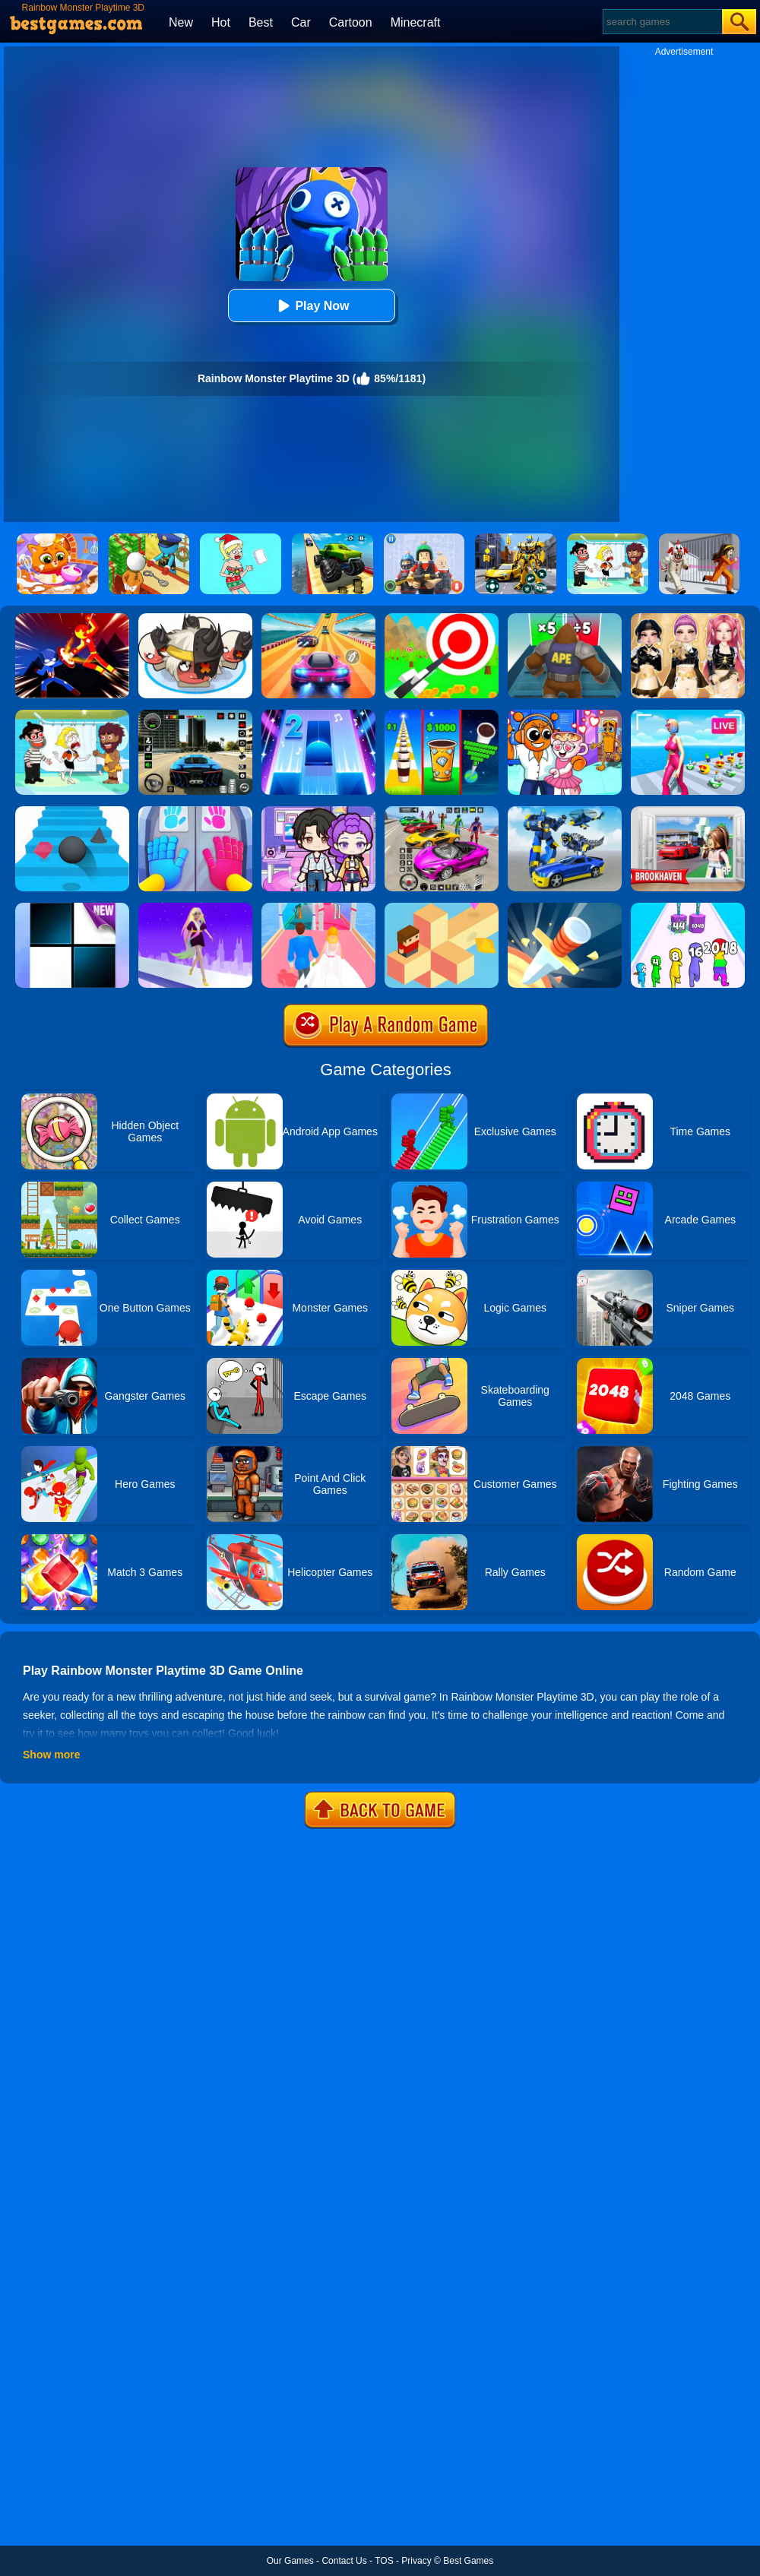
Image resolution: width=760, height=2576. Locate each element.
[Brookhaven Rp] (688, 811)
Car (301, 22)
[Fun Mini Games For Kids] (565, 715)
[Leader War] (195, 618)
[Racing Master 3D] (318, 618)
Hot (220, 22)
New (181, 22)
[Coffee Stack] (442, 715)
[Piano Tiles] (72, 908)
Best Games (468, 2560)
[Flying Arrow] (442, 618)
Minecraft (416, 22)
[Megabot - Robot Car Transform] (565, 811)
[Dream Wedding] (318, 908)
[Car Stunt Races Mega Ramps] (442, 811)
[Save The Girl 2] (72, 715)
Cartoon (350, 22)
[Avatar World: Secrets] (318, 811)
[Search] (661, 21)
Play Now (311, 305)
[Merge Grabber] (688, 908)
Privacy (416, 2560)
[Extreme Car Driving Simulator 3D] (195, 715)
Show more (51, 1754)
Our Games (290, 2560)
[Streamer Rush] (688, 715)
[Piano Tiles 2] (318, 715)
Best (261, 22)
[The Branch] (442, 908)
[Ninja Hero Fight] (72, 618)
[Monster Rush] (565, 618)
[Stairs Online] (72, 811)
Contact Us (343, 2560)
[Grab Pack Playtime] (195, 811)
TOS (384, 2560)
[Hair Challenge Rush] (195, 908)
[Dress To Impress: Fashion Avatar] (688, 618)
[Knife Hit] (565, 908)
